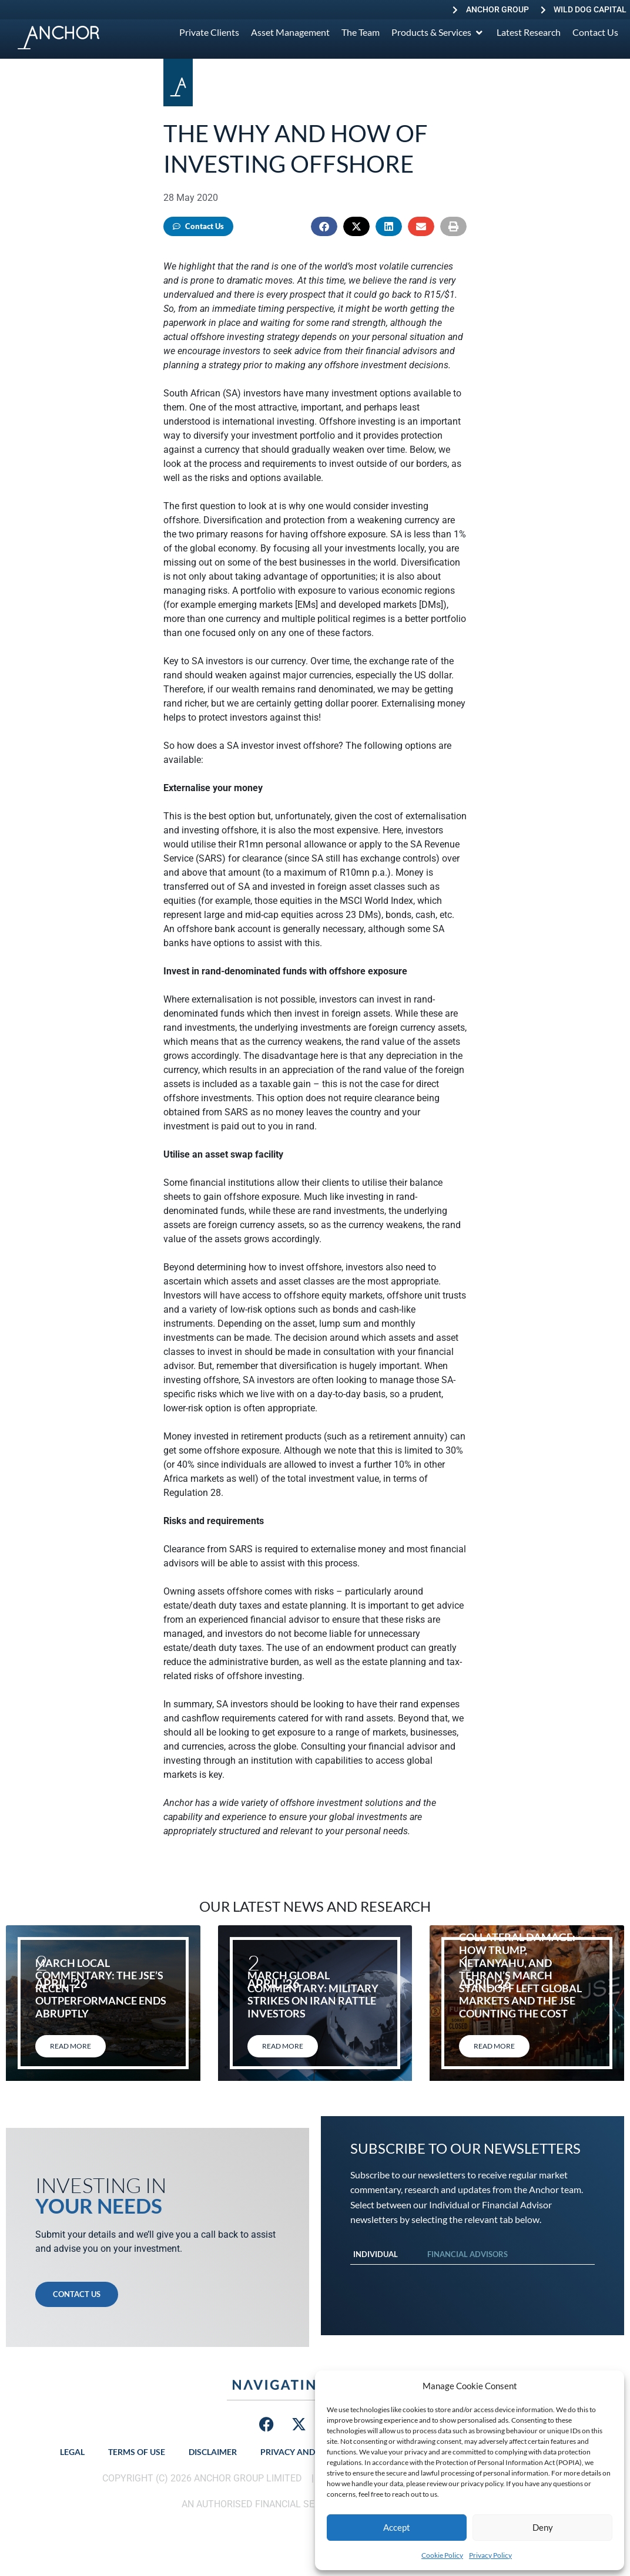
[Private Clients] (209, 32)
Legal (72, 2452)
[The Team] (361, 32)
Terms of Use (136, 2452)
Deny (542, 2527)
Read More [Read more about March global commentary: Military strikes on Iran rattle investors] (282, 2046)
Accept (396, 2527)
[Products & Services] (438, 32)
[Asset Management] (290, 32)
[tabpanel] (472, 2276)
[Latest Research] (529, 32)
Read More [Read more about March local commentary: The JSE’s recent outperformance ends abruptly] (70, 2046)
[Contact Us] (595, 32)
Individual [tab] (375, 2254)
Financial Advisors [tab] (467, 2254)
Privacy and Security (307, 2452)
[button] (324, 226)
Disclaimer (213, 2452)
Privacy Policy (490, 2555)
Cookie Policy (442, 2555)
